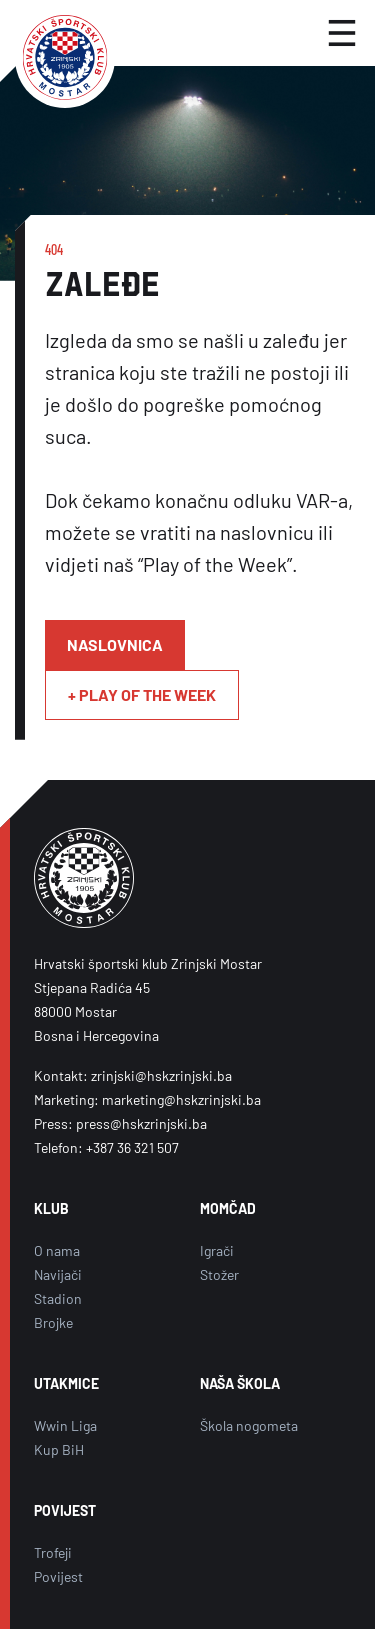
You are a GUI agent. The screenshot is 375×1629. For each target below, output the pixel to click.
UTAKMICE (66, 1383)
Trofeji (53, 1552)
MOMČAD (228, 1208)
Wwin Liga (65, 1425)
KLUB (51, 1208)
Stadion (58, 1298)
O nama (57, 1250)
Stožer (219, 1274)
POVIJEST (65, 1510)
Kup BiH (59, 1449)
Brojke (53, 1322)
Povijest (58, 1576)
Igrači (217, 1250)
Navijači (58, 1274)
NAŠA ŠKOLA (240, 1383)
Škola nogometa (249, 1425)
